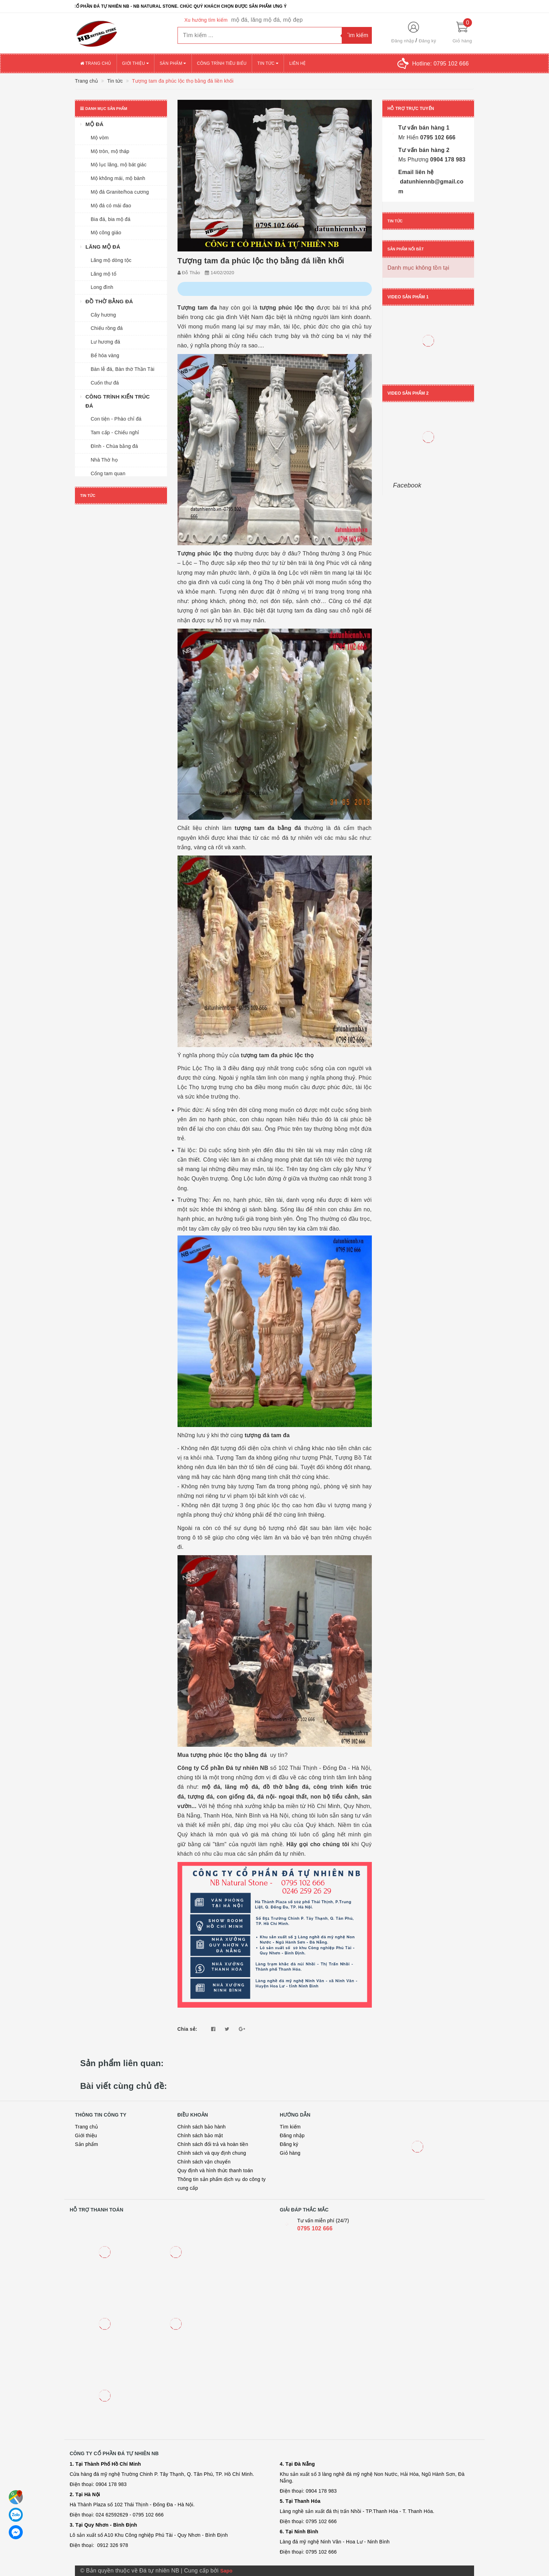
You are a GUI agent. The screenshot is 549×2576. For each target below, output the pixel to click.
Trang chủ (95, 63)
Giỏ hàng (290, 2153)
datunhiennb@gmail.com (431, 186)
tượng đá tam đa (267, 1435)
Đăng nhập (403, 40)
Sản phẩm (173, 63)
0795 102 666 (437, 137)
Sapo (226, 2571)
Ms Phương (413, 159)
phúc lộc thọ (296, 1055)
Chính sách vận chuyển (204, 2162)
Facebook (407, 485)
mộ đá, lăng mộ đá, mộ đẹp (267, 20)
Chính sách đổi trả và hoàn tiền (213, 2144)
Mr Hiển (408, 137)
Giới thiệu (135, 63)
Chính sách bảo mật (200, 2135)
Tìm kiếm (290, 2127)
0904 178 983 (447, 159)
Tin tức (267, 63)
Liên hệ (297, 63)
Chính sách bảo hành (202, 2127)
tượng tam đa (254, 828)
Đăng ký (427, 40)
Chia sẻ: (187, 2029)
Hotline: (440, 64)
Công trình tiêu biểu (222, 63)
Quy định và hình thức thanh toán (215, 2170)
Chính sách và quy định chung (212, 2153)
